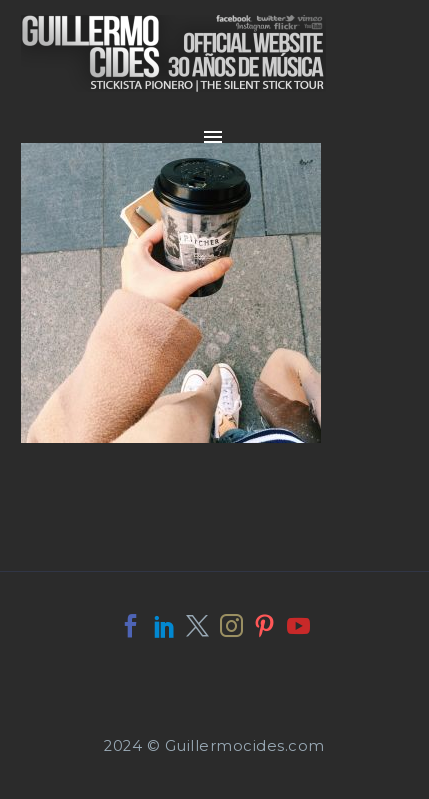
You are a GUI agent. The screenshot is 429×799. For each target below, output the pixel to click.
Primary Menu (213, 137)
